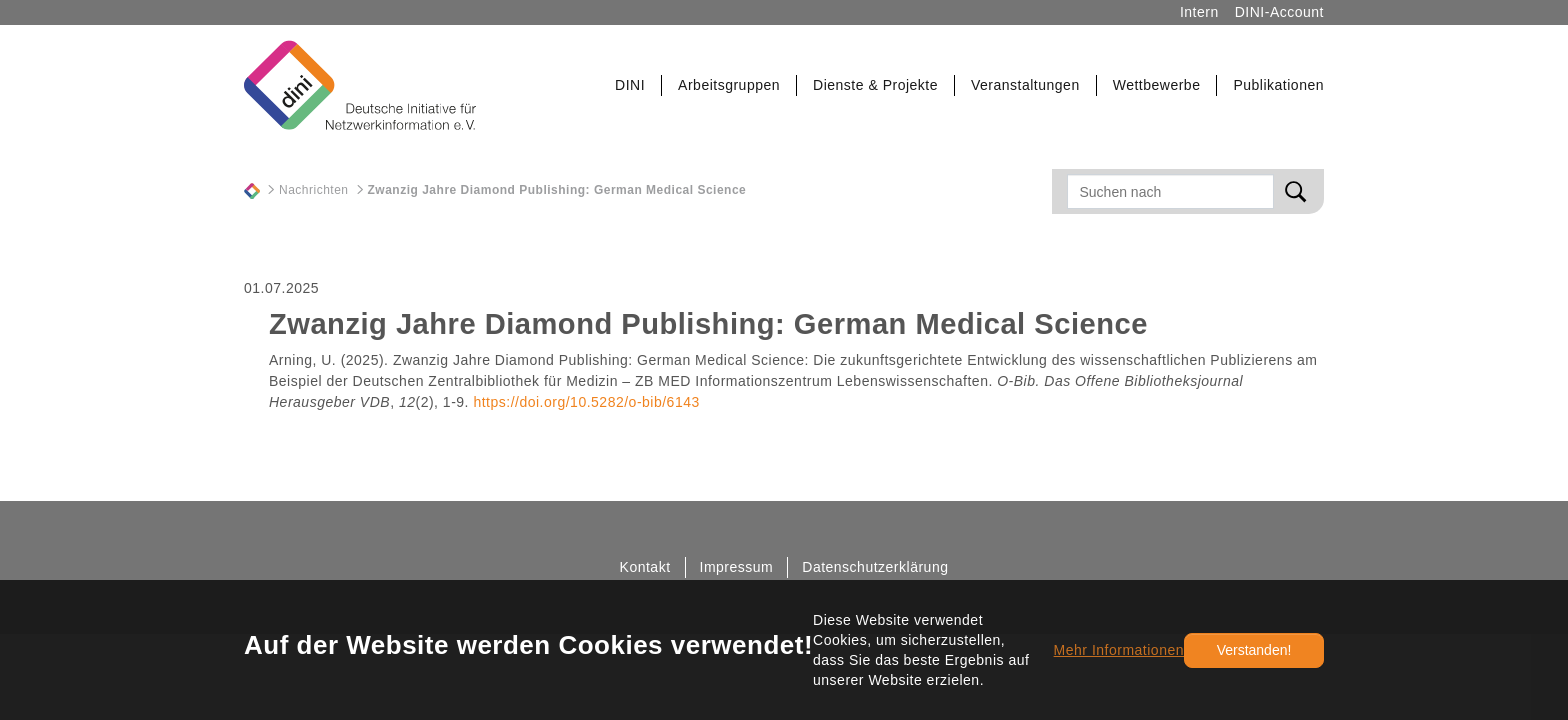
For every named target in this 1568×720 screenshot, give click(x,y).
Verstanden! (1254, 650)
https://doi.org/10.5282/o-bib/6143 (586, 402)
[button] (630, 85)
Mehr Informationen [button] (1119, 650)
